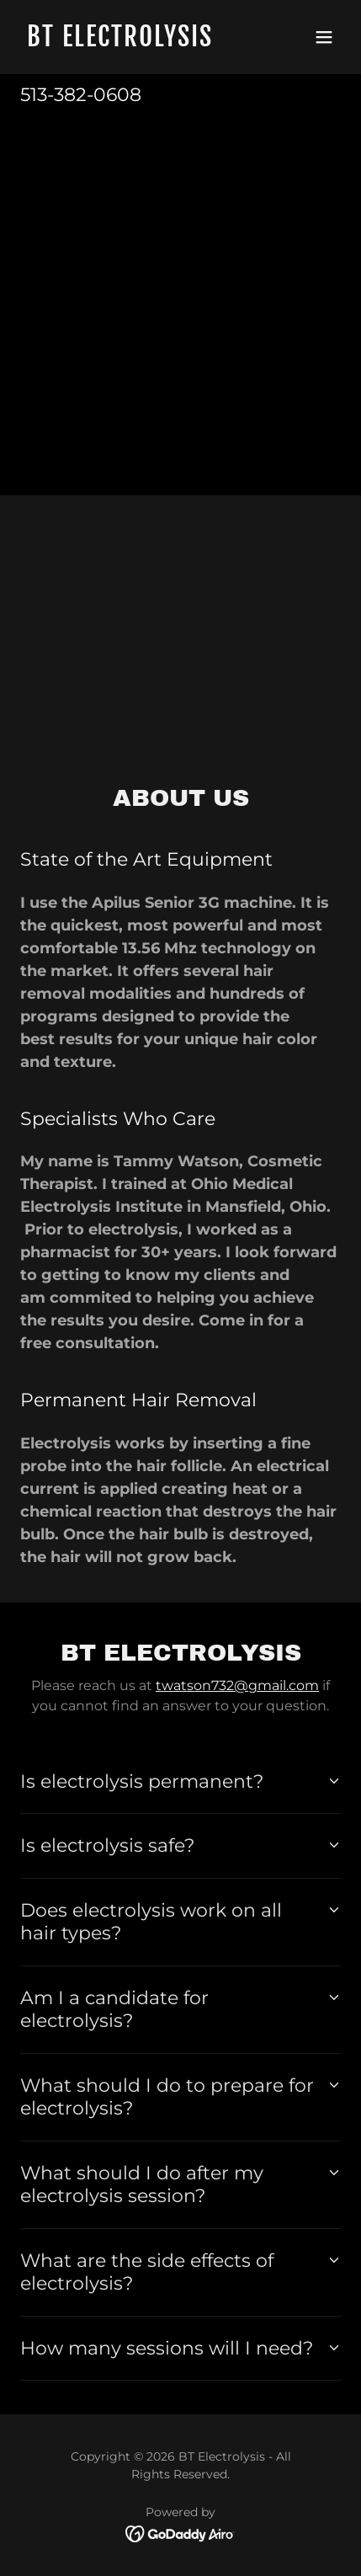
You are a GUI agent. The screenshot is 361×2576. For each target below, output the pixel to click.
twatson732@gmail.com (237, 1685)
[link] (132, 42)
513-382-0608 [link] (80, 94)
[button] (324, 37)
